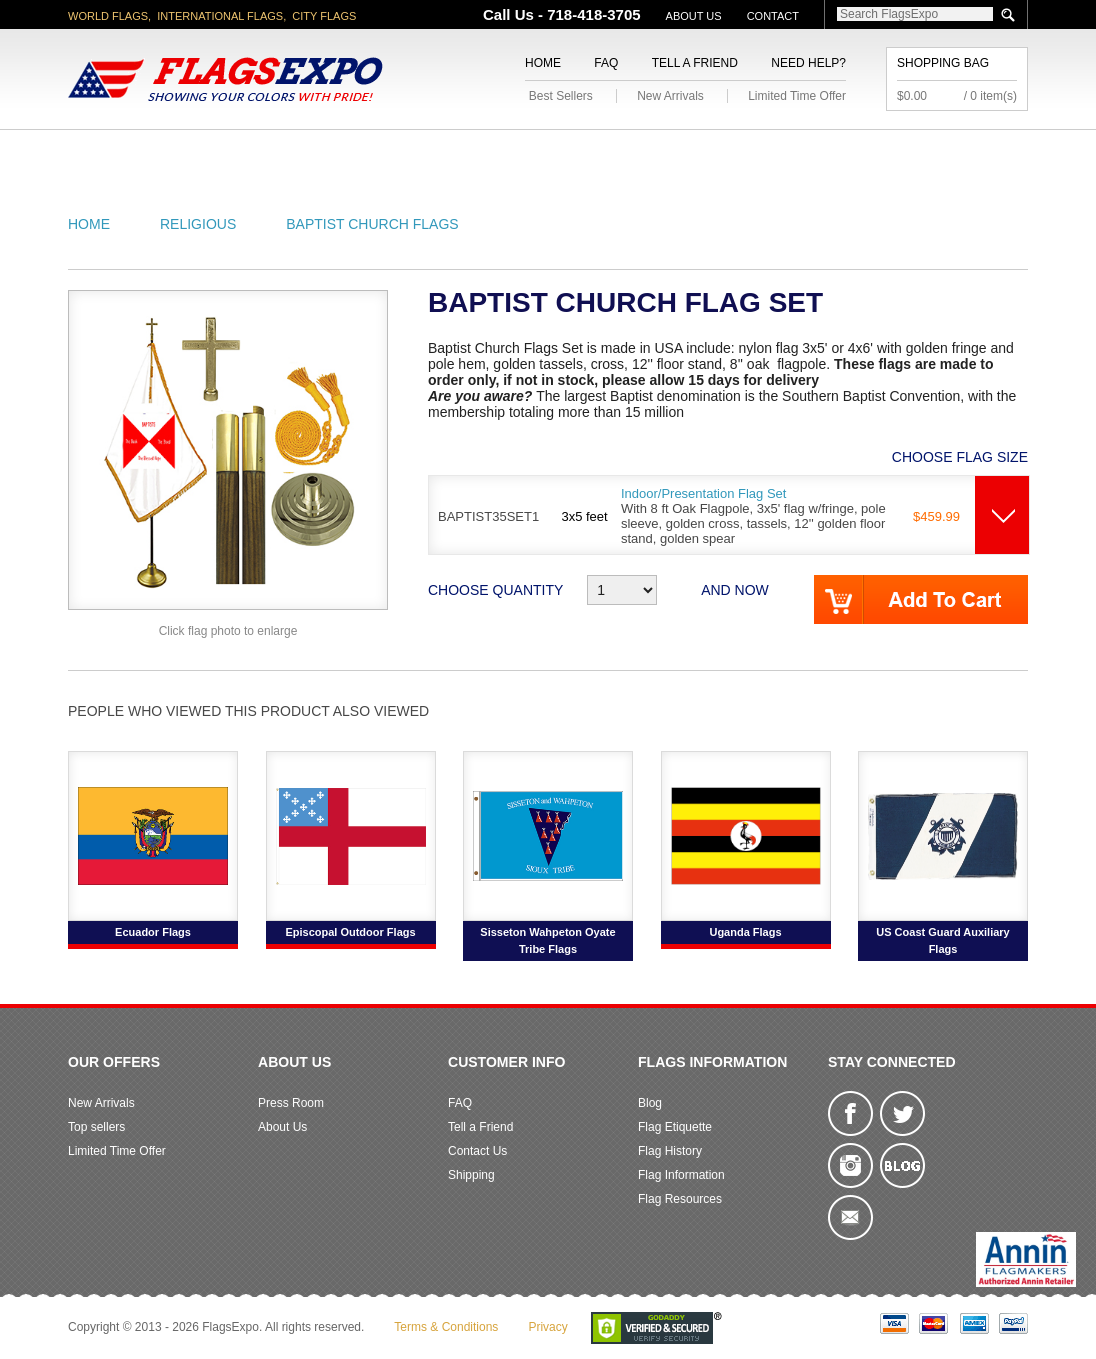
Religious (536, 153)
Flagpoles (653, 153)
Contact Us (477, 1151)
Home (543, 63)
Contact (773, 16)
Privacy (547, 1327)
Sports (760, 153)
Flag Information (681, 1175)
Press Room (291, 1103)
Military (430, 153)
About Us (694, 16)
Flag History (670, 1151)
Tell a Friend (695, 63)
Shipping (471, 1175)
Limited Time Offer (797, 96)
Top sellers (96, 1127)
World (337, 153)
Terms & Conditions (446, 1327)
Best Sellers (561, 96)
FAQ (606, 63)
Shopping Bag (943, 63)
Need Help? (808, 63)
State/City (236, 153)
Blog (650, 1103)
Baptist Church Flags (372, 224)
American (123, 153)
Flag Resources (680, 1199)
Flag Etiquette (675, 1127)
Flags (846, 153)
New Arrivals (670, 96)
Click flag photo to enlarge (228, 631)
